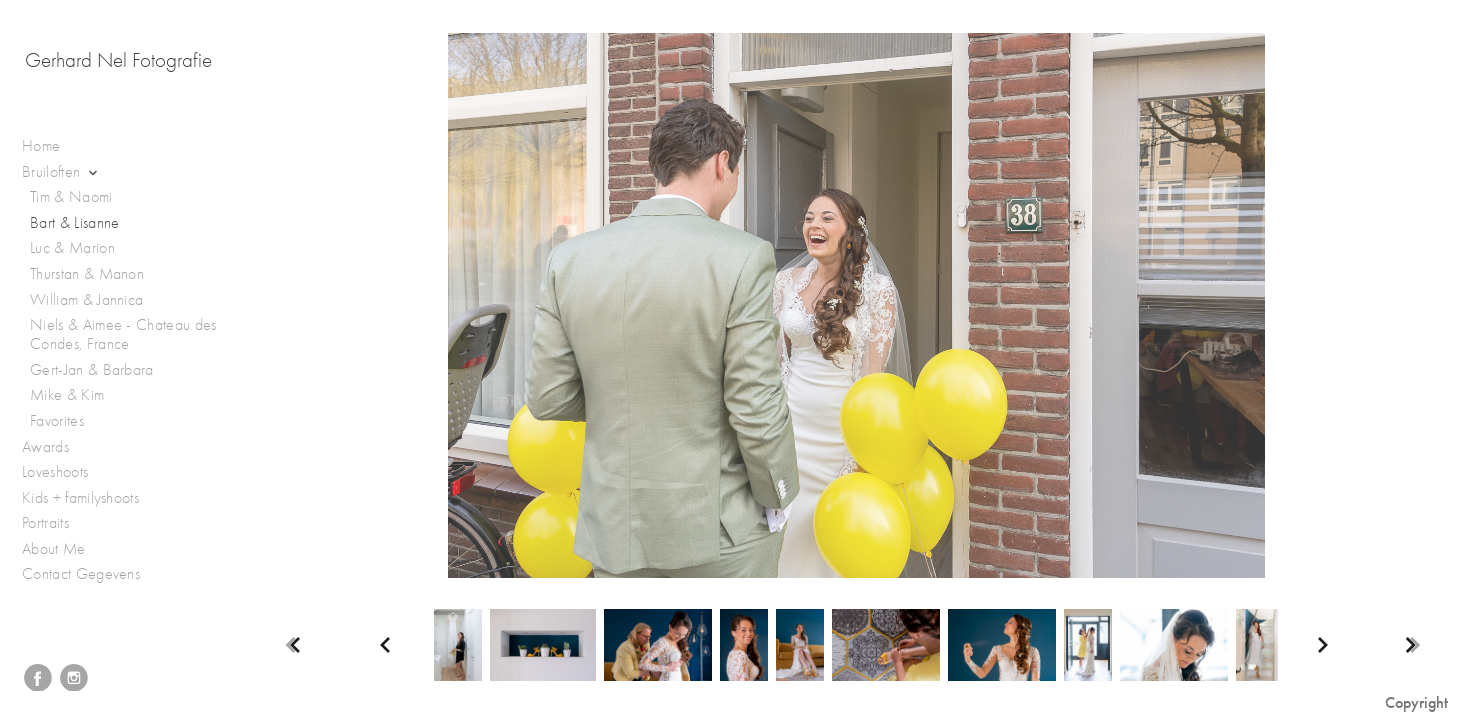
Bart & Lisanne (74, 223)
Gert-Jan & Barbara (92, 370)
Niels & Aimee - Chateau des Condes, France (123, 334)
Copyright (1416, 702)
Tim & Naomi (71, 197)
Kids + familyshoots (90, 498)
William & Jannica (86, 300)
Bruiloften (61, 172)
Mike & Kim (67, 395)
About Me (54, 549)
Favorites (57, 421)
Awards (55, 447)
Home (41, 146)
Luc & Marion (72, 248)
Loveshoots (65, 472)
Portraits (55, 523)
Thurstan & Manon (87, 274)
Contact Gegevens (81, 574)
